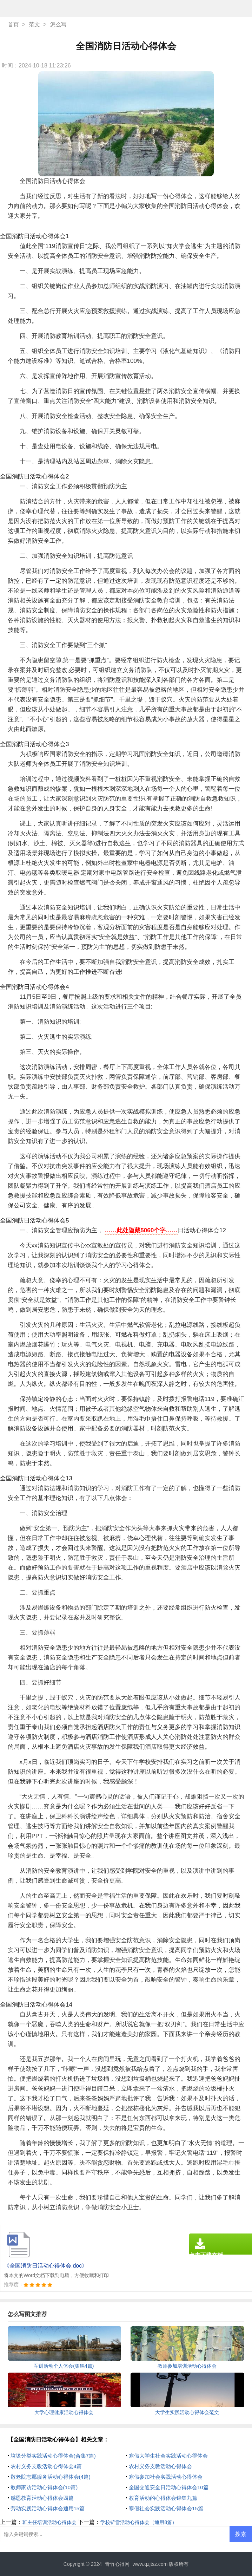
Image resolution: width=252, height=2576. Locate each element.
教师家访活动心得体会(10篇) (44, 2487)
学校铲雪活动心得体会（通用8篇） (138, 2522)
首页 (13, 24)
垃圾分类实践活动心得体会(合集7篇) (53, 2456)
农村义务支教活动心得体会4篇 (46, 2466)
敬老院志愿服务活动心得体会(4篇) (51, 2477)
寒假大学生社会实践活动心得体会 (168, 2456)
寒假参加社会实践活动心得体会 (166, 2477)
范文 (34, 24)
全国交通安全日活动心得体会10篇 (168, 2487)
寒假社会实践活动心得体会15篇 (166, 2508)
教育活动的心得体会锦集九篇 (163, 2498)
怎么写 (58, 24)
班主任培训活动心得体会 (49, 2522)
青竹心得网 (117, 2564)
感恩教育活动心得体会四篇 (42, 2498)
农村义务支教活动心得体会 (160, 2466)
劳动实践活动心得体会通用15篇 (48, 2508)
